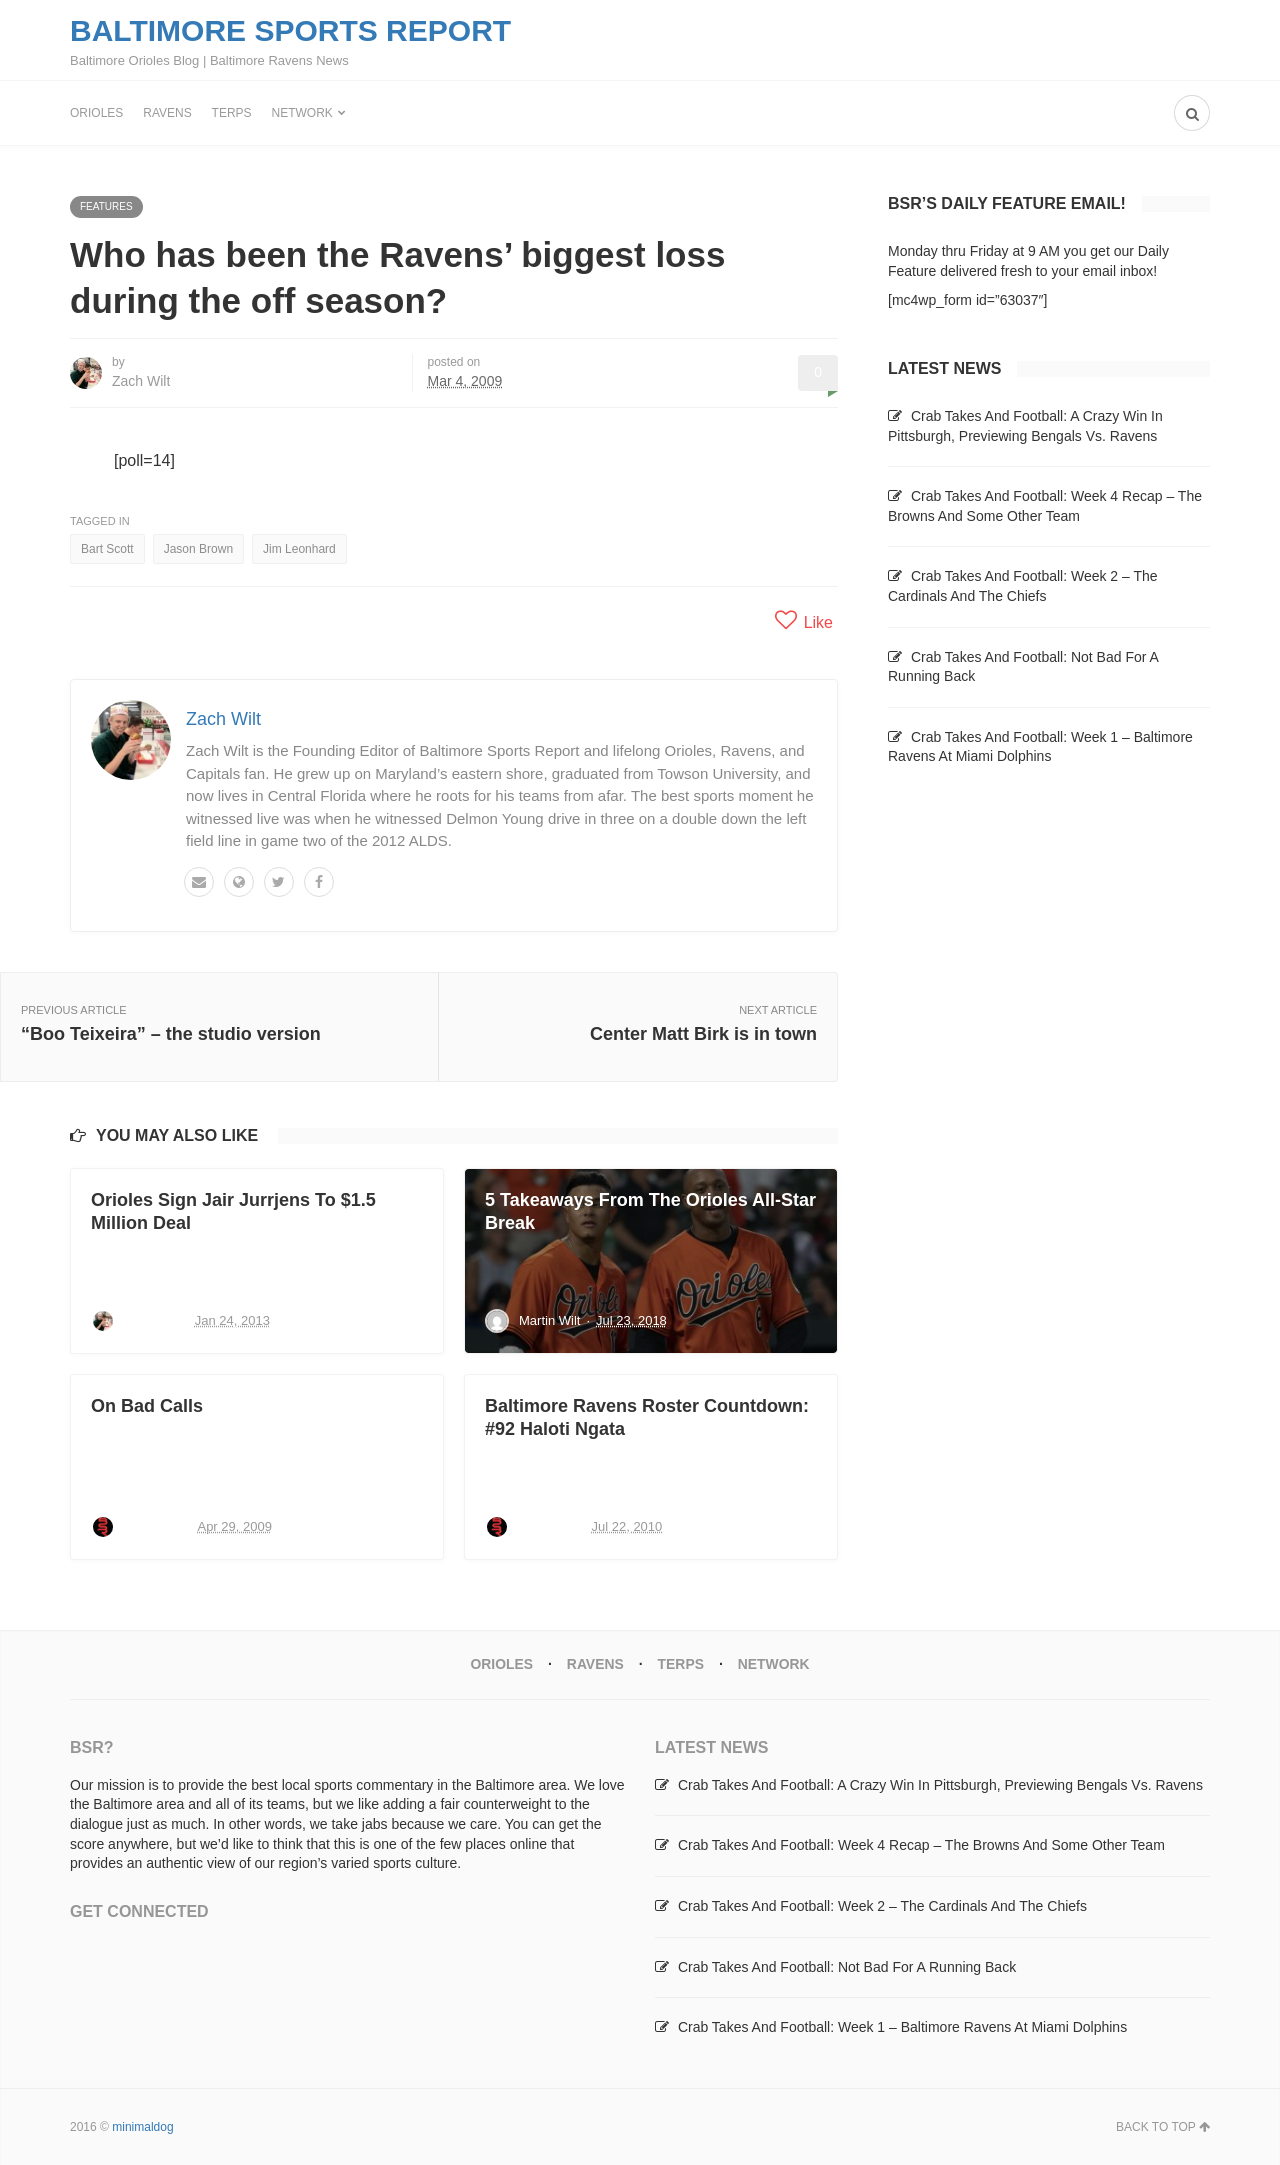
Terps (232, 113)
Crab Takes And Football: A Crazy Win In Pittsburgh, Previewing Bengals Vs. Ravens (940, 1784)
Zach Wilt (141, 381)
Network (302, 113)
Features (106, 206)
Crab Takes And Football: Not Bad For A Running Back (847, 1966)
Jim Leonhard (299, 549)
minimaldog (142, 2126)
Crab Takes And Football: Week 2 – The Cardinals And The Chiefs (882, 1905)
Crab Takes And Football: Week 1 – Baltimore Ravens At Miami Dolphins (902, 2026)
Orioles (96, 113)
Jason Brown (198, 549)
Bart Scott (107, 549)
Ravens (167, 113)
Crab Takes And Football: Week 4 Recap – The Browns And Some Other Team (921, 1845)
